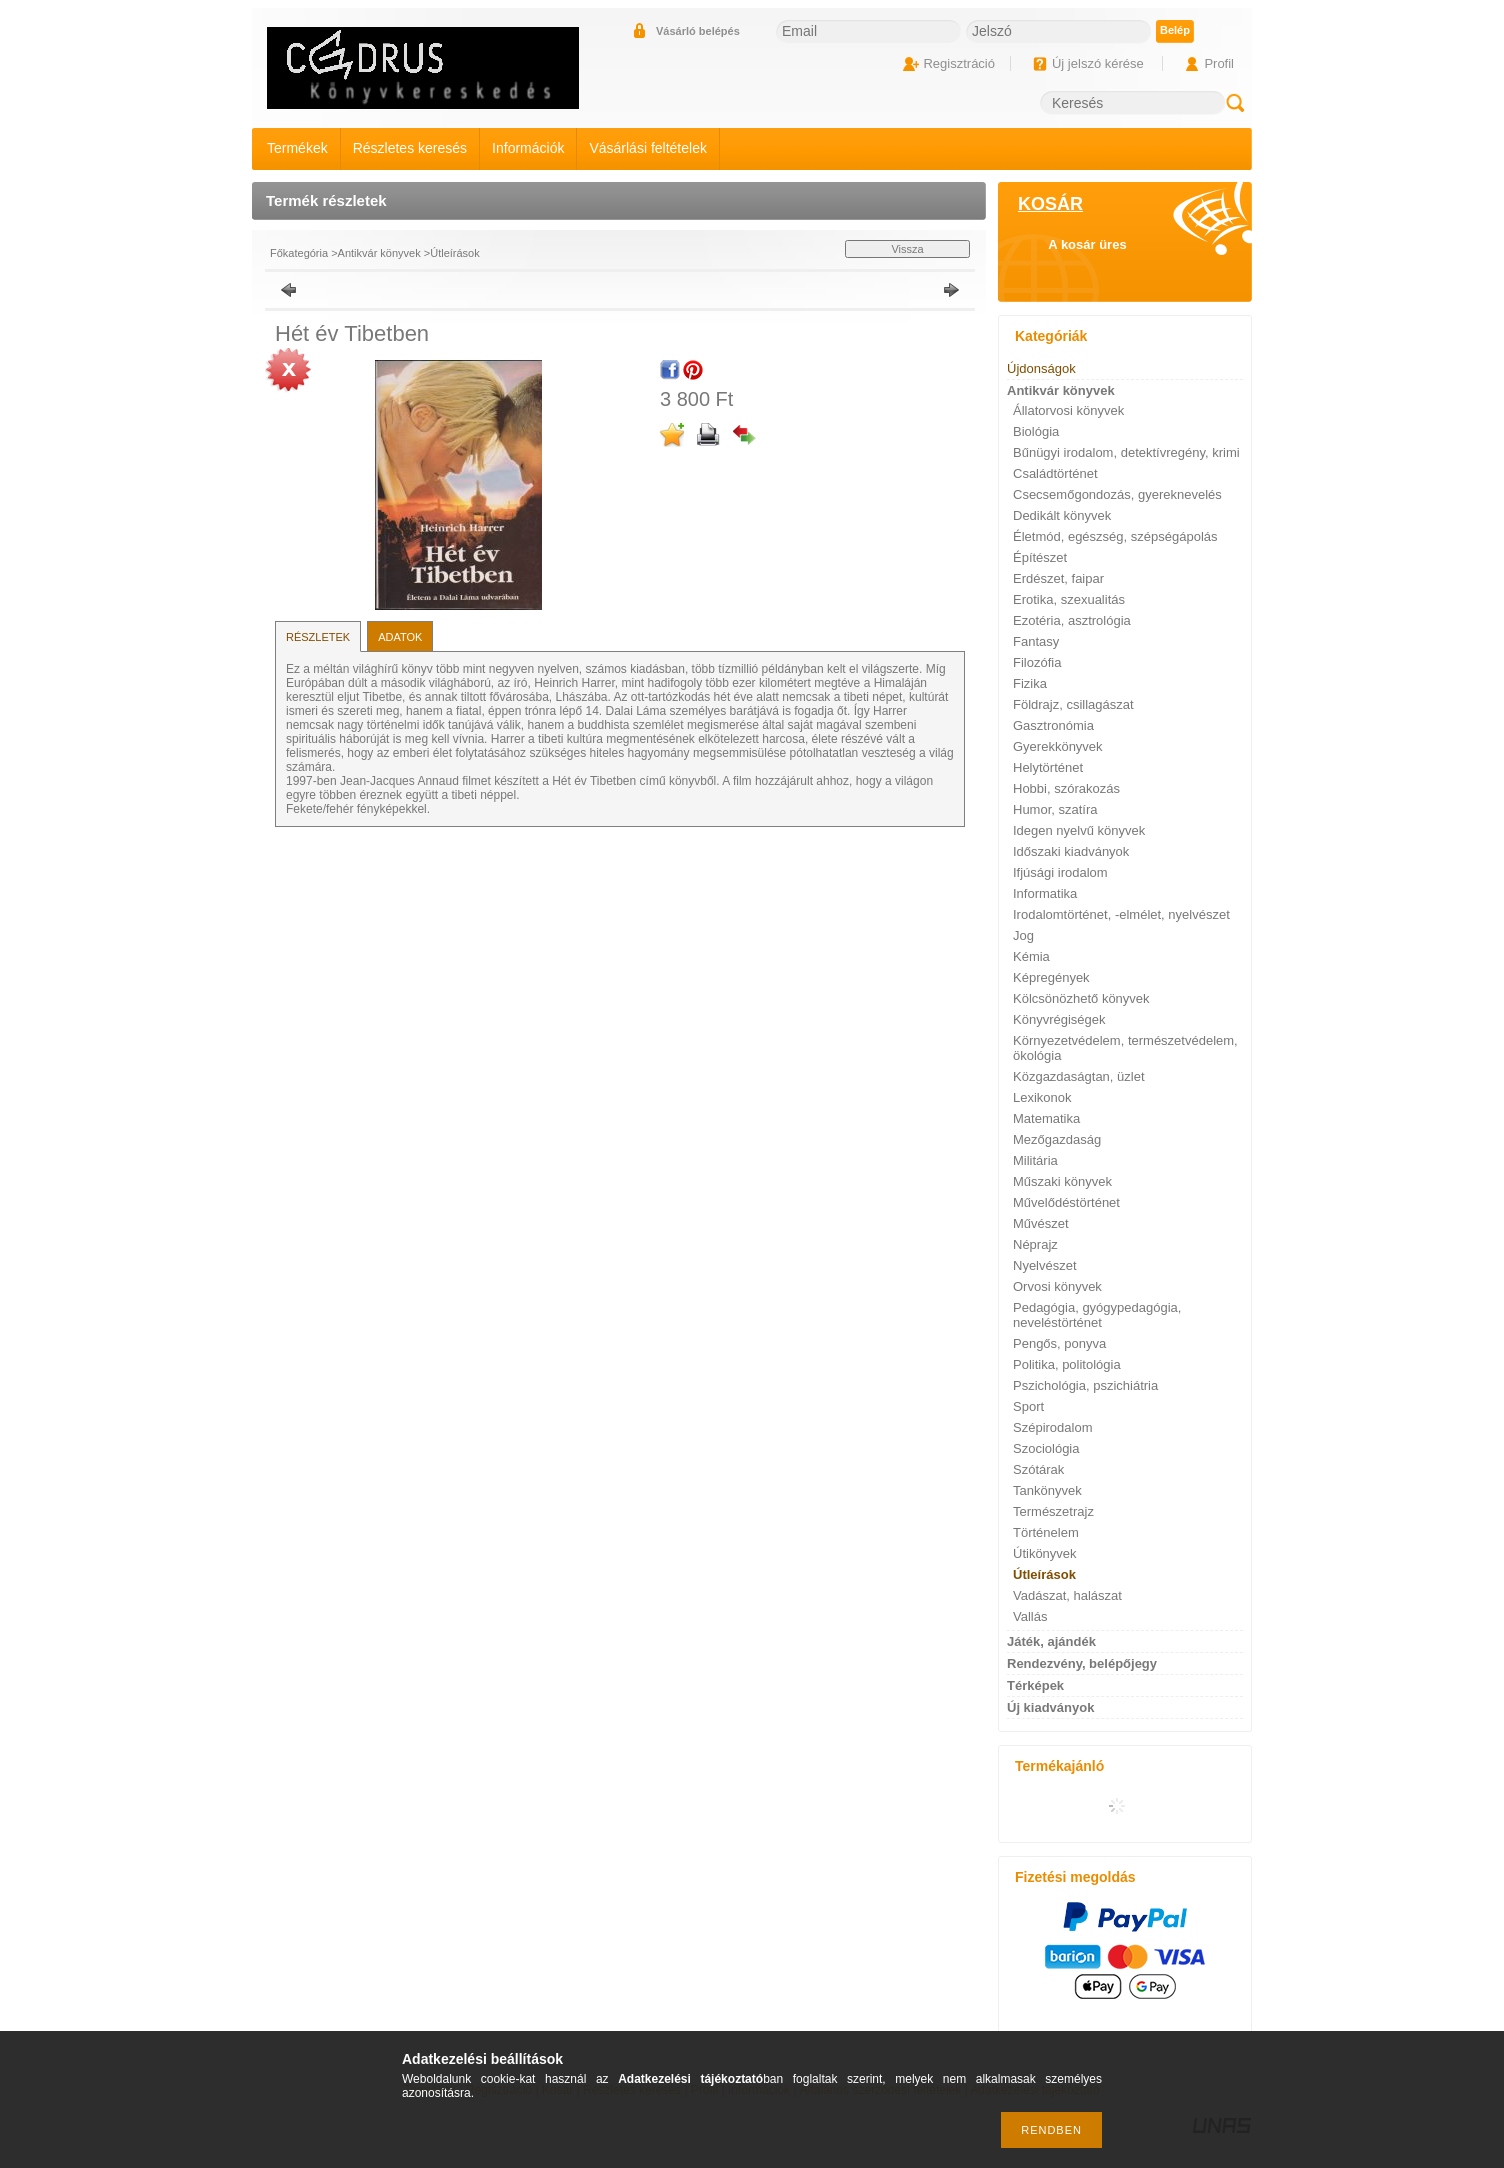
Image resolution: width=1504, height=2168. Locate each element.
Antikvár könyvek (379, 253)
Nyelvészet (1045, 1265)
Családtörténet (1055, 473)
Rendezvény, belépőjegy (1082, 1663)
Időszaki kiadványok (1071, 851)
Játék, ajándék (1051, 1641)
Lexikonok (1042, 1097)
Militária (1035, 1160)
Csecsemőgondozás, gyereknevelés (1117, 494)
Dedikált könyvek (1062, 515)
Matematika (1046, 1118)
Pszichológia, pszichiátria (1085, 1385)
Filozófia (1037, 662)
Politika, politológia (1067, 1364)
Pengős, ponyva (1059, 1343)
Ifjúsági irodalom (1060, 872)
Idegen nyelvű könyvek (1079, 830)
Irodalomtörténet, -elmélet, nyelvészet (1121, 914)
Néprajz (1035, 1244)
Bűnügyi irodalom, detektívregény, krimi (1126, 452)
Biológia (1036, 431)
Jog (1023, 935)
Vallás (1030, 1616)
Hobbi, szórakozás (1066, 788)
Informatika (1045, 893)
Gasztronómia (1053, 725)
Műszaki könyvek (1062, 1181)
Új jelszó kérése (1098, 63)
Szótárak (1038, 1469)
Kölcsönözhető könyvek (1081, 998)
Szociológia (1046, 1448)
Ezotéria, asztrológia (1072, 620)
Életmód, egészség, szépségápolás (1115, 536)
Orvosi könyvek (1057, 1286)
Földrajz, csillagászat (1073, 704)
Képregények (1051, 977)
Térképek (1035, 1685)
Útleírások (455, 253)
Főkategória (299, 253)
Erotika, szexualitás (1069, 599)
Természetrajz (1053, 1511)
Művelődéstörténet (1066, 1202)
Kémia (1031, 956)
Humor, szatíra (1055, 809)
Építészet (1040, 557)
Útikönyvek (1045, 1553)
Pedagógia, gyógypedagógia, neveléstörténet (1097, 1315)
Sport (1028, 1406)
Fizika (1030, 683)
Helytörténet (1048, 767)
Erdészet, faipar (1058, 578)
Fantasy (1036, 641)
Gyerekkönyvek (1058, 746)
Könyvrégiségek (1059, 1019)
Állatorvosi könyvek (1068, 410)
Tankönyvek (1047, 1490)
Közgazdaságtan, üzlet (1079, 1076)
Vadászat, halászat (1067, 1595)
